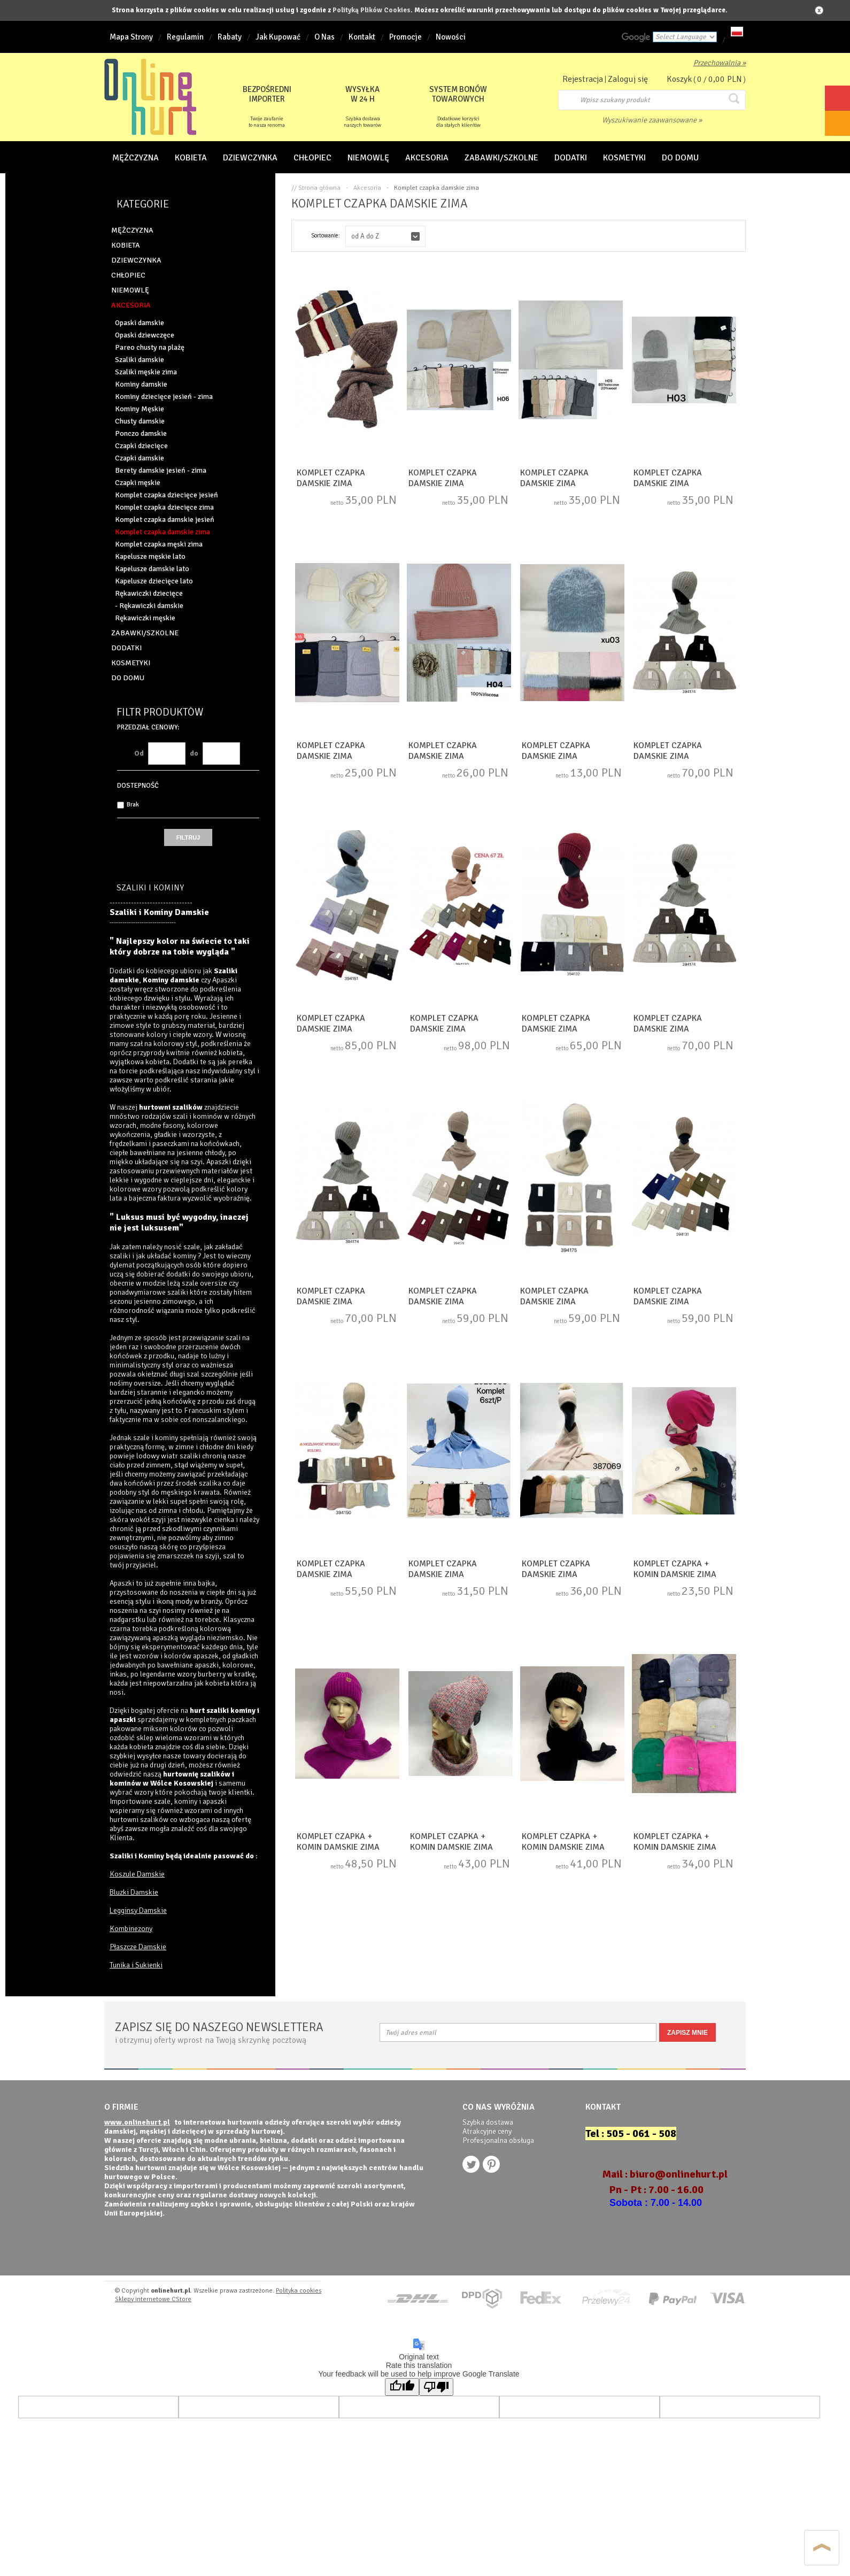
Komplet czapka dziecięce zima (164, 507)
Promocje (405, 37)
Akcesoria (367, 188)
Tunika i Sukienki (136, 1965)
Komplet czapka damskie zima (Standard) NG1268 (347, 1574)
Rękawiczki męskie (145, 617)
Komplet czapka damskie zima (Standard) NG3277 (459, 756)
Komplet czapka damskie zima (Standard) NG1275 (684, 756)
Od (139, 753)
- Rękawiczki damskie (149, 605)
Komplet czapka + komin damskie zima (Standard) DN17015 (347, 1847)
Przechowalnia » (719, 62)
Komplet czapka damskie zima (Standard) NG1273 (684, 1029)
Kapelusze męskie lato (150, 556)
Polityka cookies (298, 2291)
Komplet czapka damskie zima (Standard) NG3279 (570, 483)
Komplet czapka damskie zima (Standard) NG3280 (684, 483)
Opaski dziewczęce (144, 335)
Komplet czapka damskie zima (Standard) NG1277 (460, 1029)
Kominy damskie (141, 384)
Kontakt (362, 37)
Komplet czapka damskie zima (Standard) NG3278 (459, 483)
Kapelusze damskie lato (152, 568)
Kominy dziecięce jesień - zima (164, 396)
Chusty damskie (140, 421)
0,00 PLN (725, 79)
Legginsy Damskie (138, 1910)
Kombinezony (131, 1928)
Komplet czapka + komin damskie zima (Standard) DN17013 (572, 1847)
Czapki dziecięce (141, 445)
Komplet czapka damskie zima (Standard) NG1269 (459, 1302)
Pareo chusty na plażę (149, 347)
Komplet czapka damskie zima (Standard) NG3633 (347, 483)
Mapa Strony (131, 37)
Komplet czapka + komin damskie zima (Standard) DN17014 (460, 1847)
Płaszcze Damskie (138, 1946)
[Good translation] (402, 2387)
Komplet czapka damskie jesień (164, 519)
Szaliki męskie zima (146, 371)
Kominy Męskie (139, 408)
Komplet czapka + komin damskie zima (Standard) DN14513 (684, 1847)
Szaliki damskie (139, 359)
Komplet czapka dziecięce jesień (166, 494)
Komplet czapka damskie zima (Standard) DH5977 (459, 1574)
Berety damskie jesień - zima (160, 470)
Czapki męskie (137, 482)
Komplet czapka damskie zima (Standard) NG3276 (347, 756)
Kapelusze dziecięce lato (154, 581)
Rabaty (230, 37)
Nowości (451, 37)
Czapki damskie (139, 458)
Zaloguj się (628, 79)
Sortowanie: (325, 235)
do (194, 753)
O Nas (324, 37)
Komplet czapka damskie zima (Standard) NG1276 (347, 1029)
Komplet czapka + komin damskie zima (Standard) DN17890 (684, 1574)
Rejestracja (582, 79)
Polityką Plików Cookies (372, 10)
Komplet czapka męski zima (159, 544)
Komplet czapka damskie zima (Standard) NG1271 (684, 1302)
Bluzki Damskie (134, 1892)
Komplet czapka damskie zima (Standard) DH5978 (572, 1574)
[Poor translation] (436, 2387)
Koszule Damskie (137, 1874)
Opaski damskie (139, 322)
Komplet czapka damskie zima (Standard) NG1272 (572, 1029)
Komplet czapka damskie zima (162, 531)
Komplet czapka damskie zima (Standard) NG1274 (347, 1302)
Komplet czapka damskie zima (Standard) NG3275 (572, 756)
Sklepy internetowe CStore (153, 2299)
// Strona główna (316, 188)
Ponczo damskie (141, 433)
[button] (385, 236)
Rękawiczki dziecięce (149, 593)
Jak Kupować (278, 37)
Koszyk (679, 79)
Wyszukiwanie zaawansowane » (652, 120)
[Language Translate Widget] (685, 37)
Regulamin (185, 37)
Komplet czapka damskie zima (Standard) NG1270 (570, 1302)
